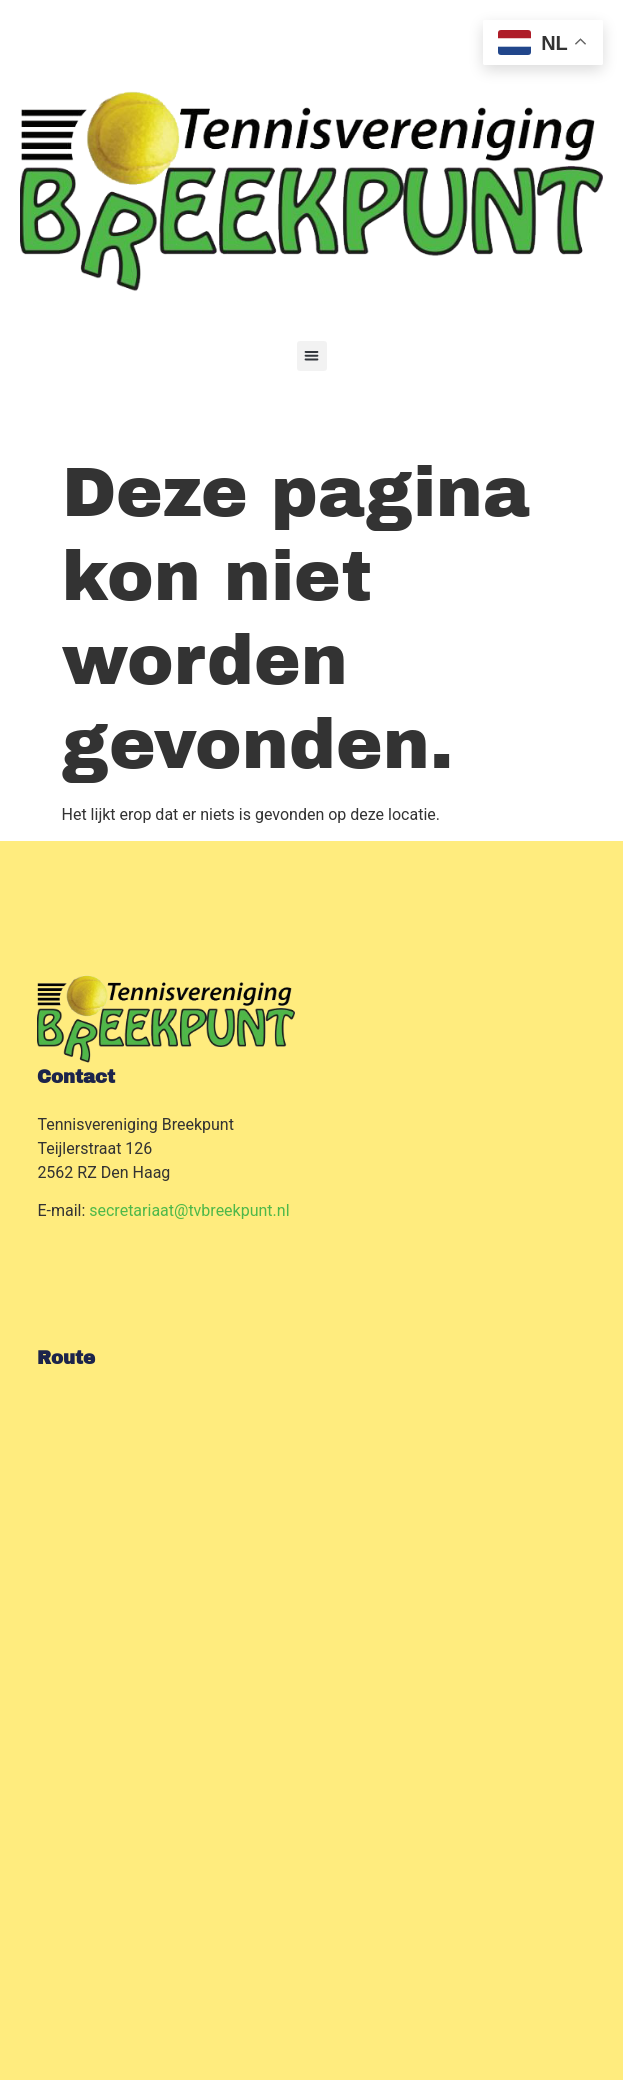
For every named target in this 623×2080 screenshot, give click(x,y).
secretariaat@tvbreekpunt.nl (189, 1210)
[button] (312, 356)
